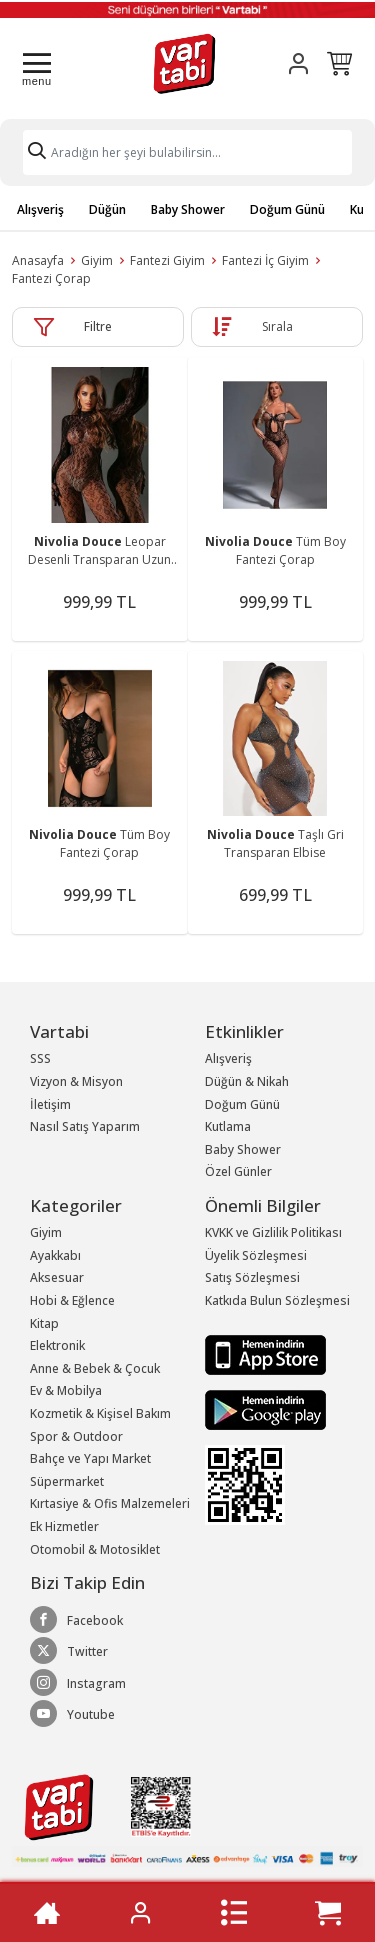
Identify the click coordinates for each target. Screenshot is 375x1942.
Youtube (72, 1714)
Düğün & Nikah (247, 1081)
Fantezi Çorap (51, 278)
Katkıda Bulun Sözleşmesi (277, 1300)
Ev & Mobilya (66, 1390)
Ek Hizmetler (64, 1526)
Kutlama (228, 1126)
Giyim (97, 260)
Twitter (69, 1651)
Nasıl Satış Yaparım (85, 1126)
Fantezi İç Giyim (265, 260)
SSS (40, 1058)
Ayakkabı (55, 1255)
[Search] (187, 152)
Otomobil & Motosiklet (95, 1549)
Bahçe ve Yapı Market (90, 1458)
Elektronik (57, 1345)
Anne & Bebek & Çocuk (95, 1368)
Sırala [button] (277, 326)
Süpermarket (67, 1481)
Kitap (44, 1323)
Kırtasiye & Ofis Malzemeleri (110, 1503)
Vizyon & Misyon (76, 1081)
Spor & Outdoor (76, 1436)
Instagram (78, 1683)
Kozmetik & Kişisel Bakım (100, 1413)
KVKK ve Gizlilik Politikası (273, 1232)
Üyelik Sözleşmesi (256, 1255)
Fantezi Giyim (167, 260)
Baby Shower (188, 209)
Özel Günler (238, 1171)
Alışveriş (40, 209)
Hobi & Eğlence (72, 1300)
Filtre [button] (98, 326)
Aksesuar (57, 1277)
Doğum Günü (287, 209)
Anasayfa (38, 260)
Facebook (76, 1620)
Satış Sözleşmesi (252, 1277)
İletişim (50, 1104)
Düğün (107, 209)
